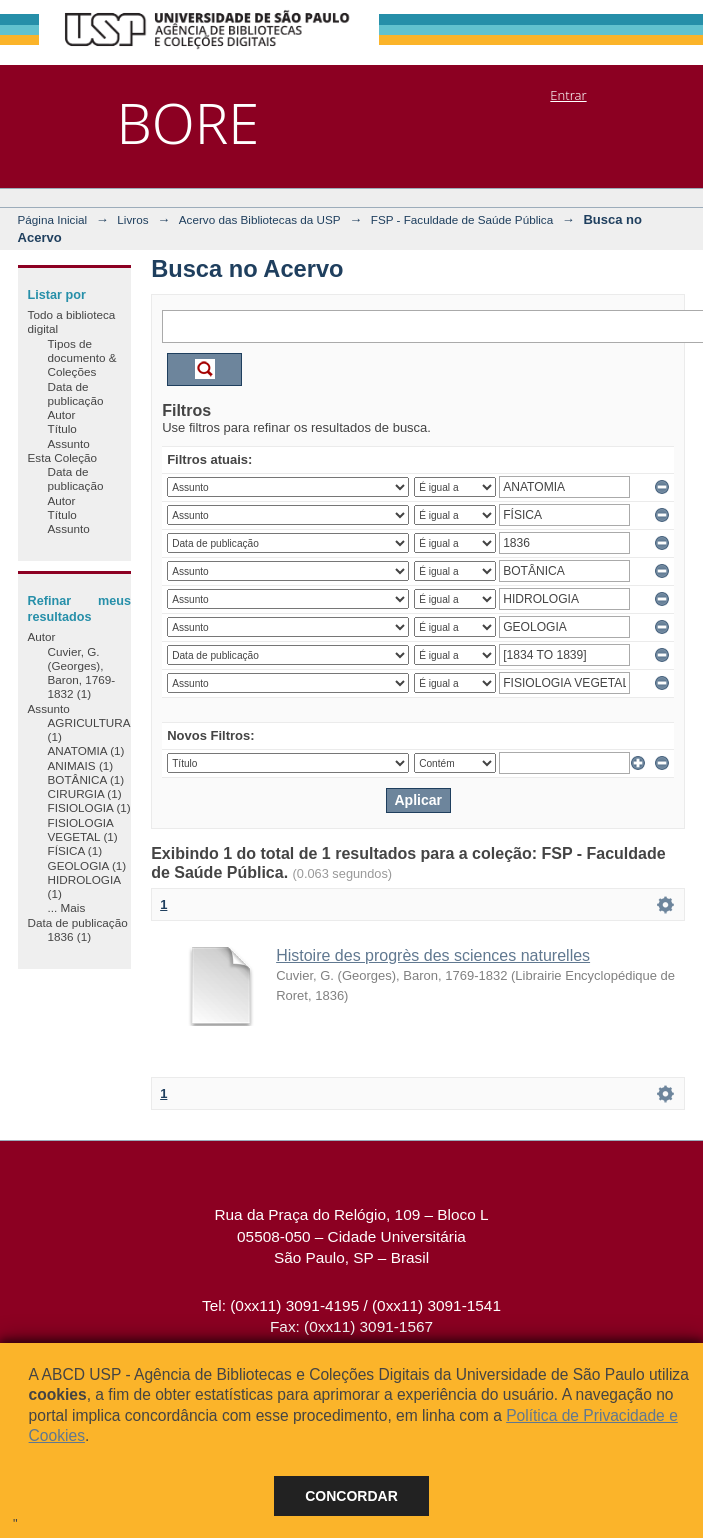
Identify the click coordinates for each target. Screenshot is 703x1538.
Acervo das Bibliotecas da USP (260, 219)
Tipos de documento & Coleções (82, 358)
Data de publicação (76, 393)
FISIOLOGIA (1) (89, 807)
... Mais (67, 907)
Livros (132, 219)
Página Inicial (53, 219)
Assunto (69, 443)
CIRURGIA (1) (85, 793)
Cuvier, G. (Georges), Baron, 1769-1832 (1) (82, 673)
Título (62, 428)
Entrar (568, 95)
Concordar (351, 1496)
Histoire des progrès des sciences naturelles (433, 955)
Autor (62, 414)
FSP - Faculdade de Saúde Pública (462, 219)
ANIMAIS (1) (81, 765)
